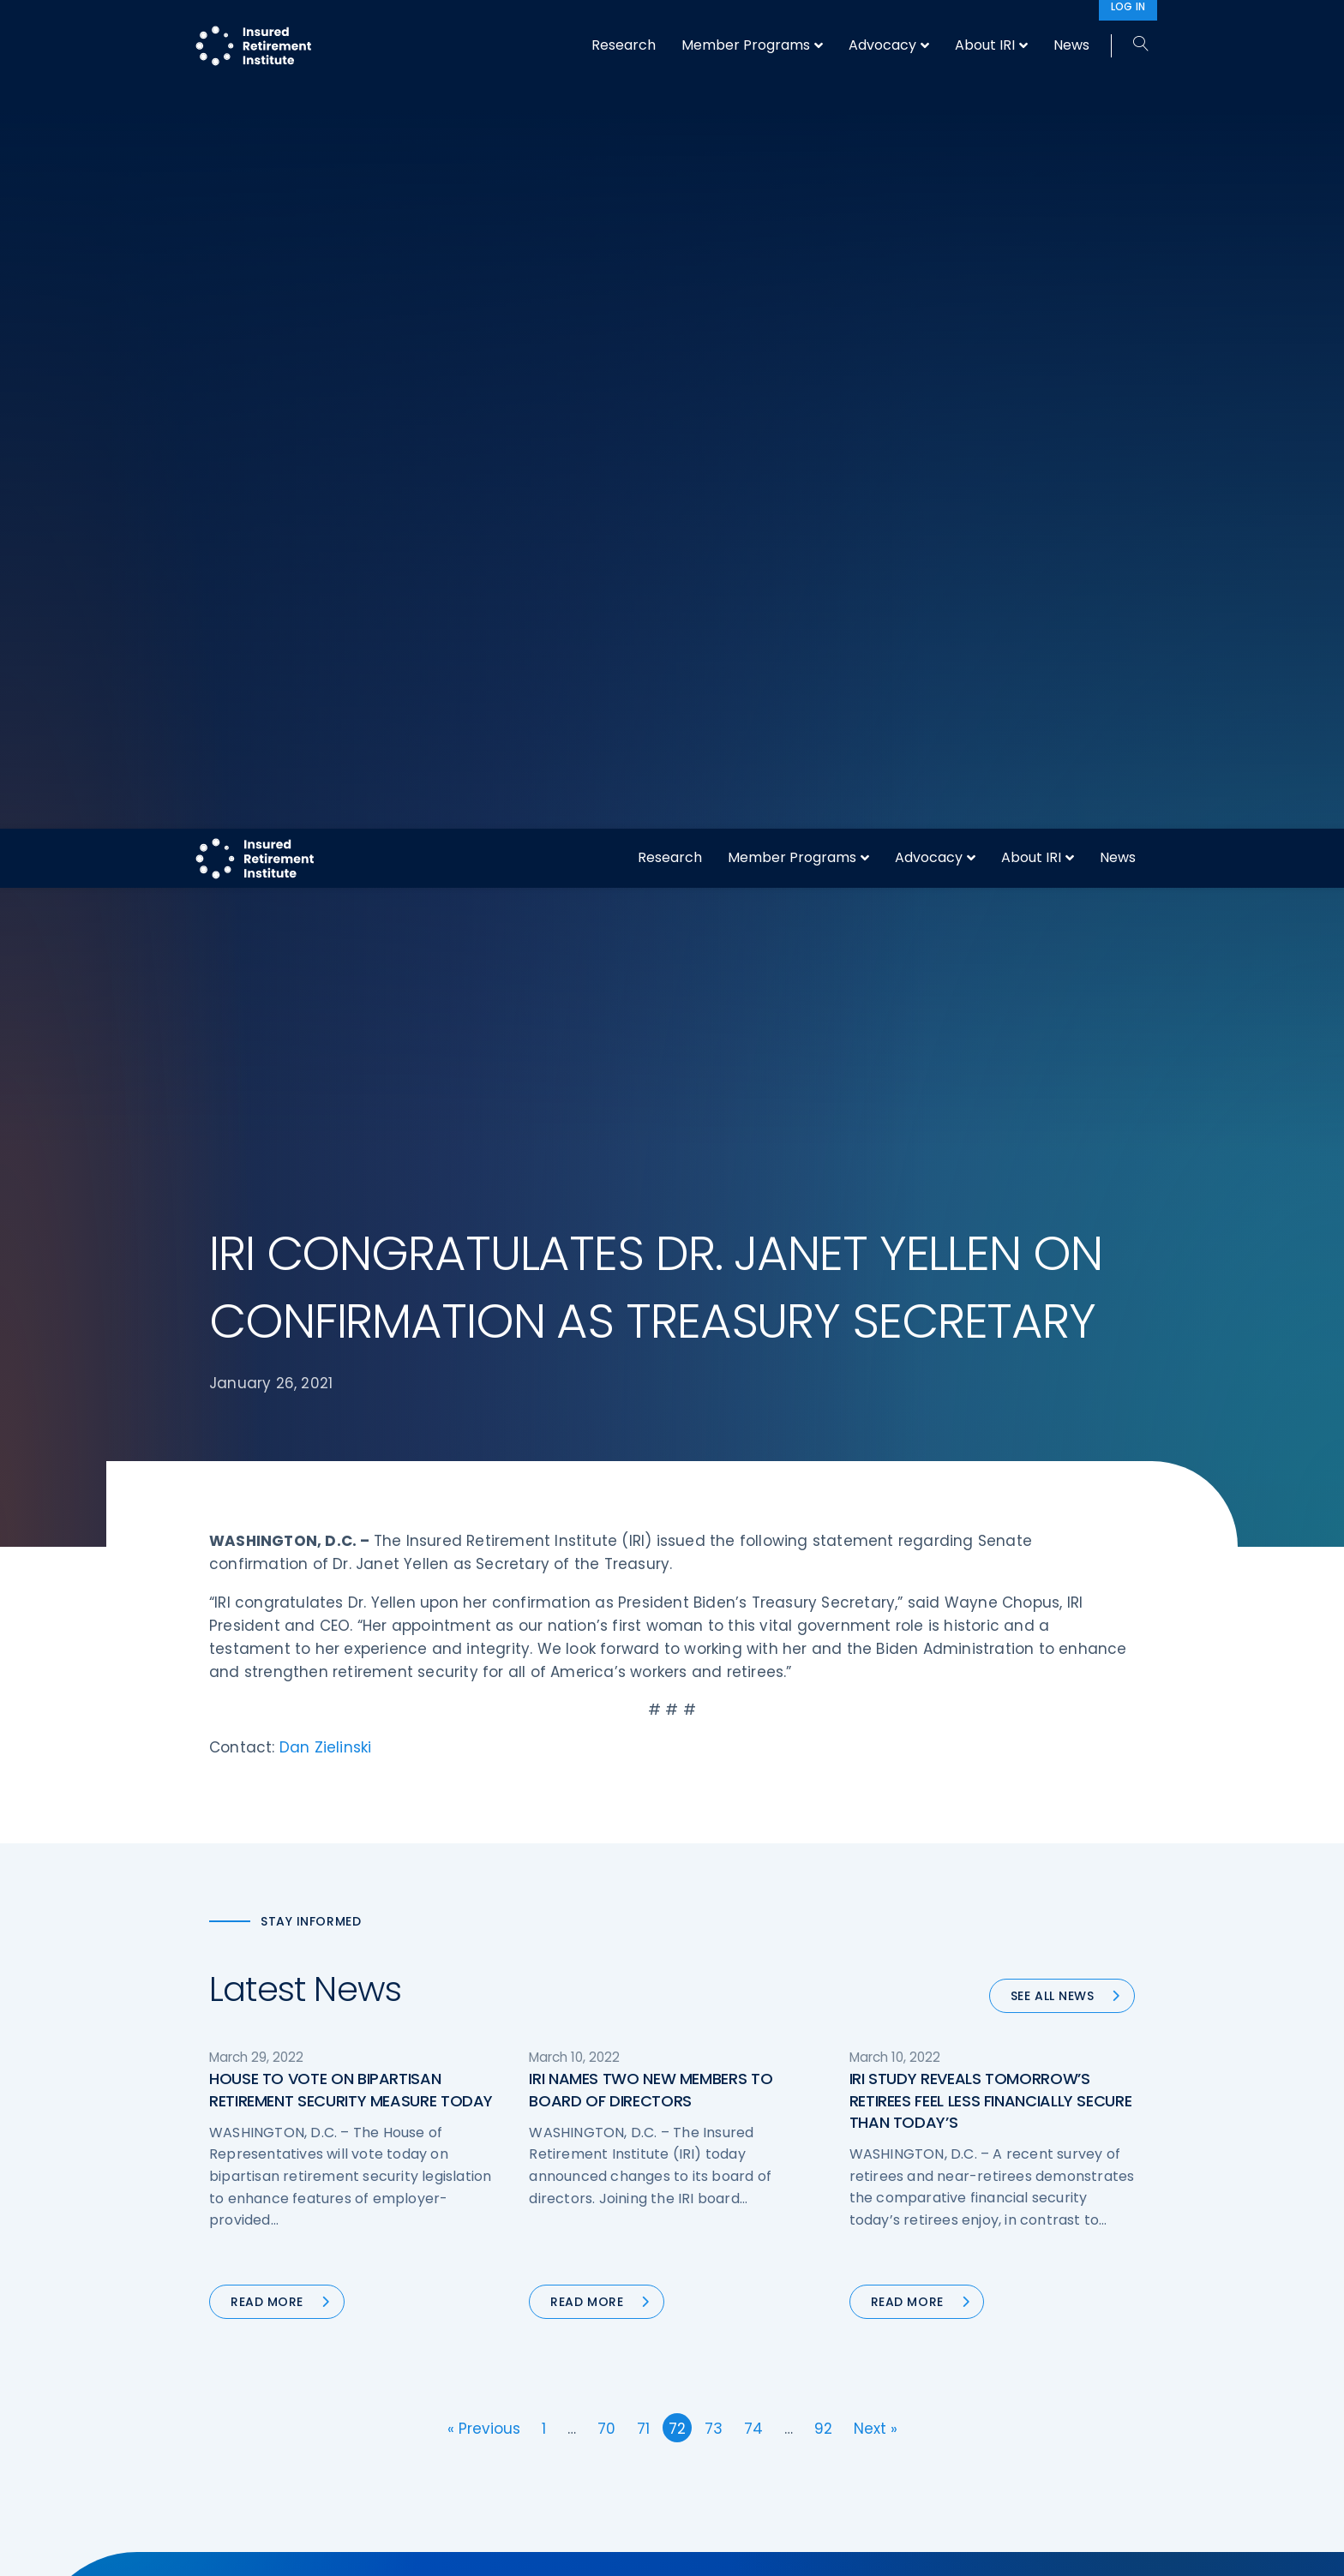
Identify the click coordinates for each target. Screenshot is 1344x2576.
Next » (875, 1575)
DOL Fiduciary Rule (743, 2351)
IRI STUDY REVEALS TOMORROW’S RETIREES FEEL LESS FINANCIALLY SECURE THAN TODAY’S (990, 1246)
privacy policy (698, 2549)
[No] (1322, 2549)
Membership (726, 2510)
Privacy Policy (969, 2479)
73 (714, 1575)
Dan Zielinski (325, 894)
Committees (727, 2479)
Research (670, 29)
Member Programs (792, 29)
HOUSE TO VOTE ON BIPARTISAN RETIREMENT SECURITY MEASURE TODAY (351, 1235)
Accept (857, 2549)
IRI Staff (952, 2383)
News (1118, 29)
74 (753, 1575)
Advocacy (929, 29)
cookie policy (788, 2549)
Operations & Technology (526, 2383)
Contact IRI (962, 2414)
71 (643, 1575)
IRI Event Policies (977, 2447)
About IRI (1031, 29)
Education (479, 2510)
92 (823, 1575)
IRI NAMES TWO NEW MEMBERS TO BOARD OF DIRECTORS (650, 1235)
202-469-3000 (347, 2521)
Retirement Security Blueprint (777, 2447)
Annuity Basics (732, 2414)
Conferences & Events (516, 2447)
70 (606, 1575)
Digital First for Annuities (760, 2383)
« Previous (483, 1575)
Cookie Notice (970, 2510)
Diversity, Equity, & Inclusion (531, 2414)
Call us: (232, 2521)
